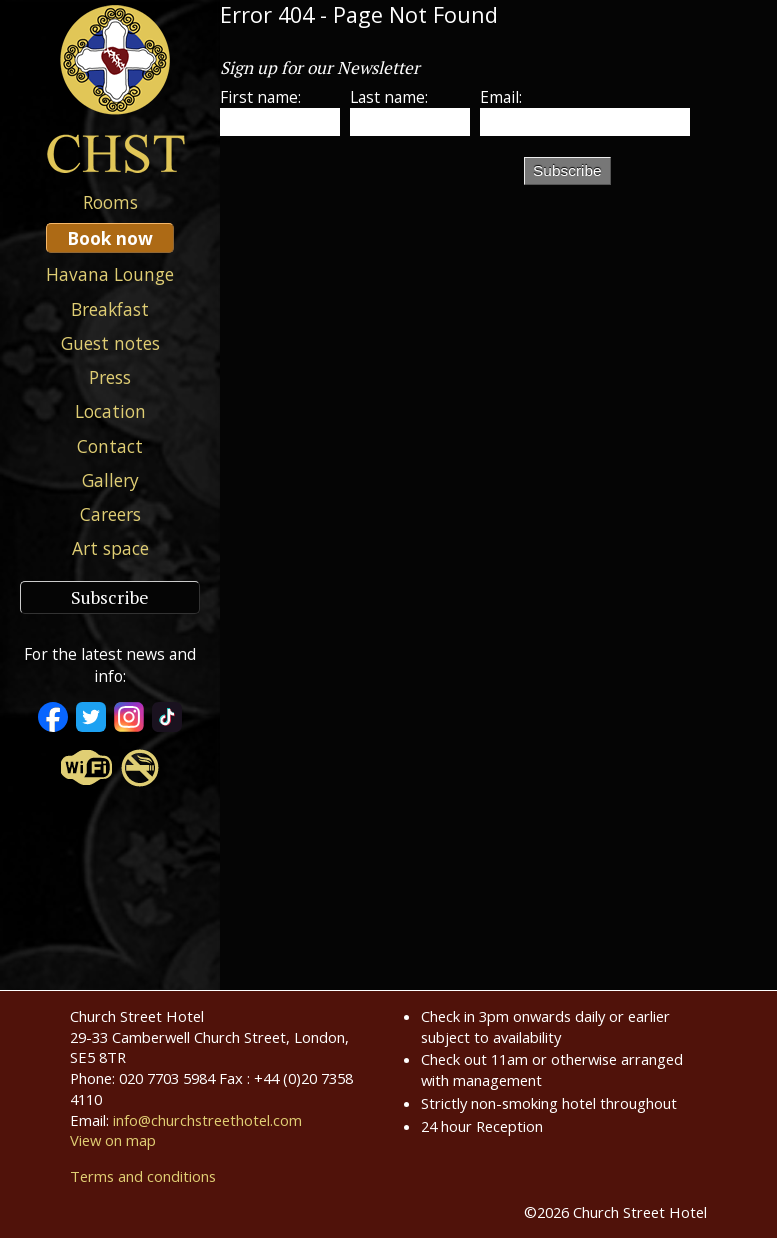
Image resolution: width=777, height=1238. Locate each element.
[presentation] (372, 190)
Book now (110, 238)
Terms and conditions (143, 1176)
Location (110, 411)
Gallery (110, 480)
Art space (110, 548)
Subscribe (110, 597)
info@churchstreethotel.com (207, 1120)
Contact (110, 446)
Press (110, 377)
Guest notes (110, 343)
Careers (110, 514)
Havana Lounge (110, 274)
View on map (113, 1140)
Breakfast (110, 309)
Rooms (110, 202)
